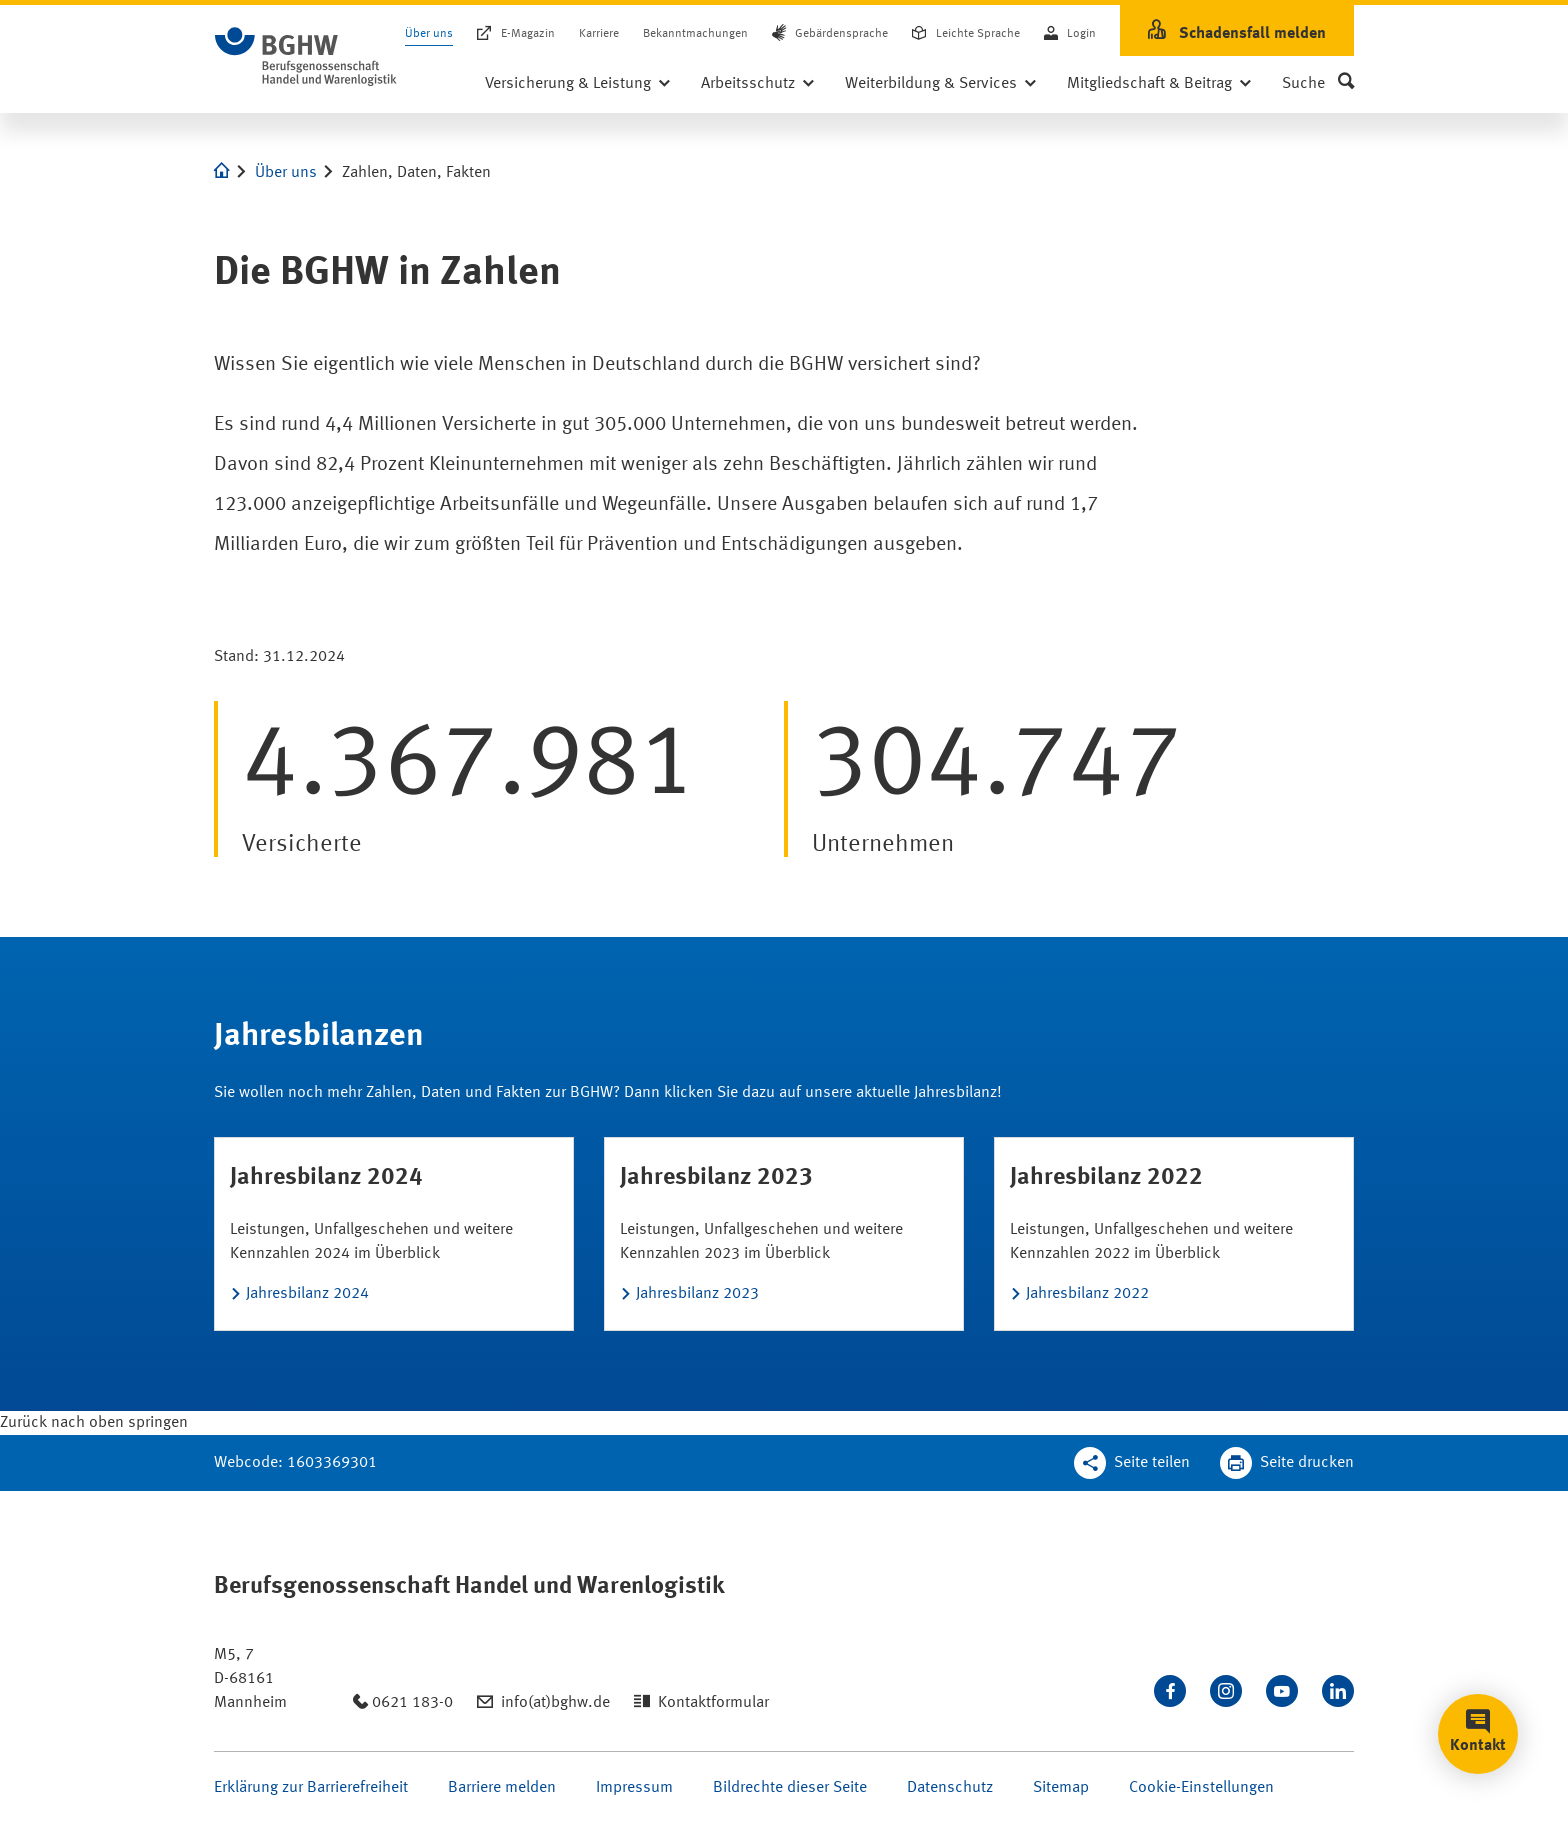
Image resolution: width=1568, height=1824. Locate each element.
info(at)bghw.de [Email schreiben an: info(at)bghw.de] (555, 1703)
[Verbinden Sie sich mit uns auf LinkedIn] (1338, 1691)
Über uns (429, 34)
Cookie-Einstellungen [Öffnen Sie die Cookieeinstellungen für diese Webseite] (1201, 1788)
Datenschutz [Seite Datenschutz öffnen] (950, 1788)
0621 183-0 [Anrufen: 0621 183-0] (412, 1703)
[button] (1318, 84)
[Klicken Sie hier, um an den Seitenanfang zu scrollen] (94, 1423)
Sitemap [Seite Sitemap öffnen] (1061, 1788)
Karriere (599, 34)
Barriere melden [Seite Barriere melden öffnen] (502, 1788)
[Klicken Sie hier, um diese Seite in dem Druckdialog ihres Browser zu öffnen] (1287, 1463)
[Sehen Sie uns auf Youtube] (1282, 1691)
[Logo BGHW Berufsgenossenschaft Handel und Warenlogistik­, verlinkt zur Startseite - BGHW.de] (306, 57)
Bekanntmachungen (695, 34)
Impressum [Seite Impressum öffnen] (634, 1788)
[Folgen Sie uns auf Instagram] (1226, 1691)
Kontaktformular (713, 1703)
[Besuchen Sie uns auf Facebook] (1170, 1691)
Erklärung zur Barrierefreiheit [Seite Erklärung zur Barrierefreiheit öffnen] (311, 1788)
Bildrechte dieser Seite (790, 1788)
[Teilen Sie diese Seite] (1132, 1463)
